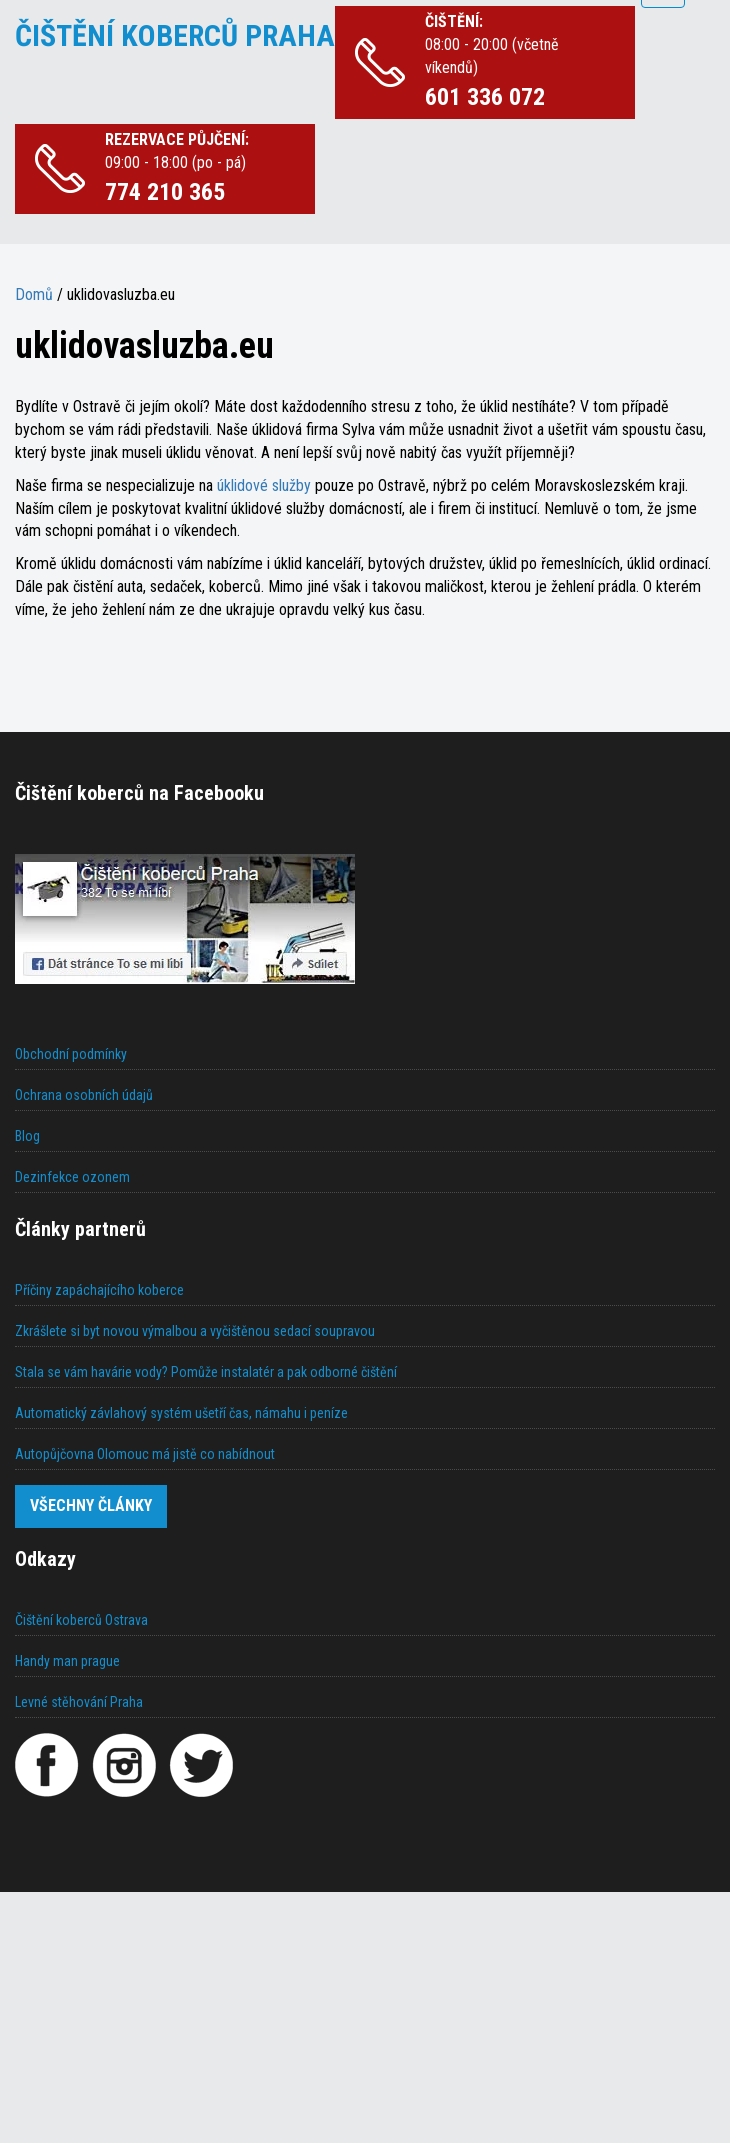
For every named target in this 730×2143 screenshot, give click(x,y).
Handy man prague (67, 1661)
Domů (34, 294)
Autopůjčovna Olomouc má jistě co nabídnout (145, 1454)
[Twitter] (201, 1765)
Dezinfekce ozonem (72, 1177)
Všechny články (91, 1505)
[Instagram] (124, 1765)
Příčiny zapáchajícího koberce (99, 1290)
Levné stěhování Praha (79, 1702)
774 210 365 (165, 192)
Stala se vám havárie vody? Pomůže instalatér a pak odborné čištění (206, 1372)
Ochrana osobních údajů (84, 1095)
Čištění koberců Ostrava (81, 1620)
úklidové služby (266, 485)
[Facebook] (47, 1765)
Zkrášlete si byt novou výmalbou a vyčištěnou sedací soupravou (195, 1331)
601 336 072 (485, 97)
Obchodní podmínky (71, 1054)
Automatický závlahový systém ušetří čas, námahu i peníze (181, 1413)
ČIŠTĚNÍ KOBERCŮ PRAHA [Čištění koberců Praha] (175, 35)
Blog (27, 1136)
